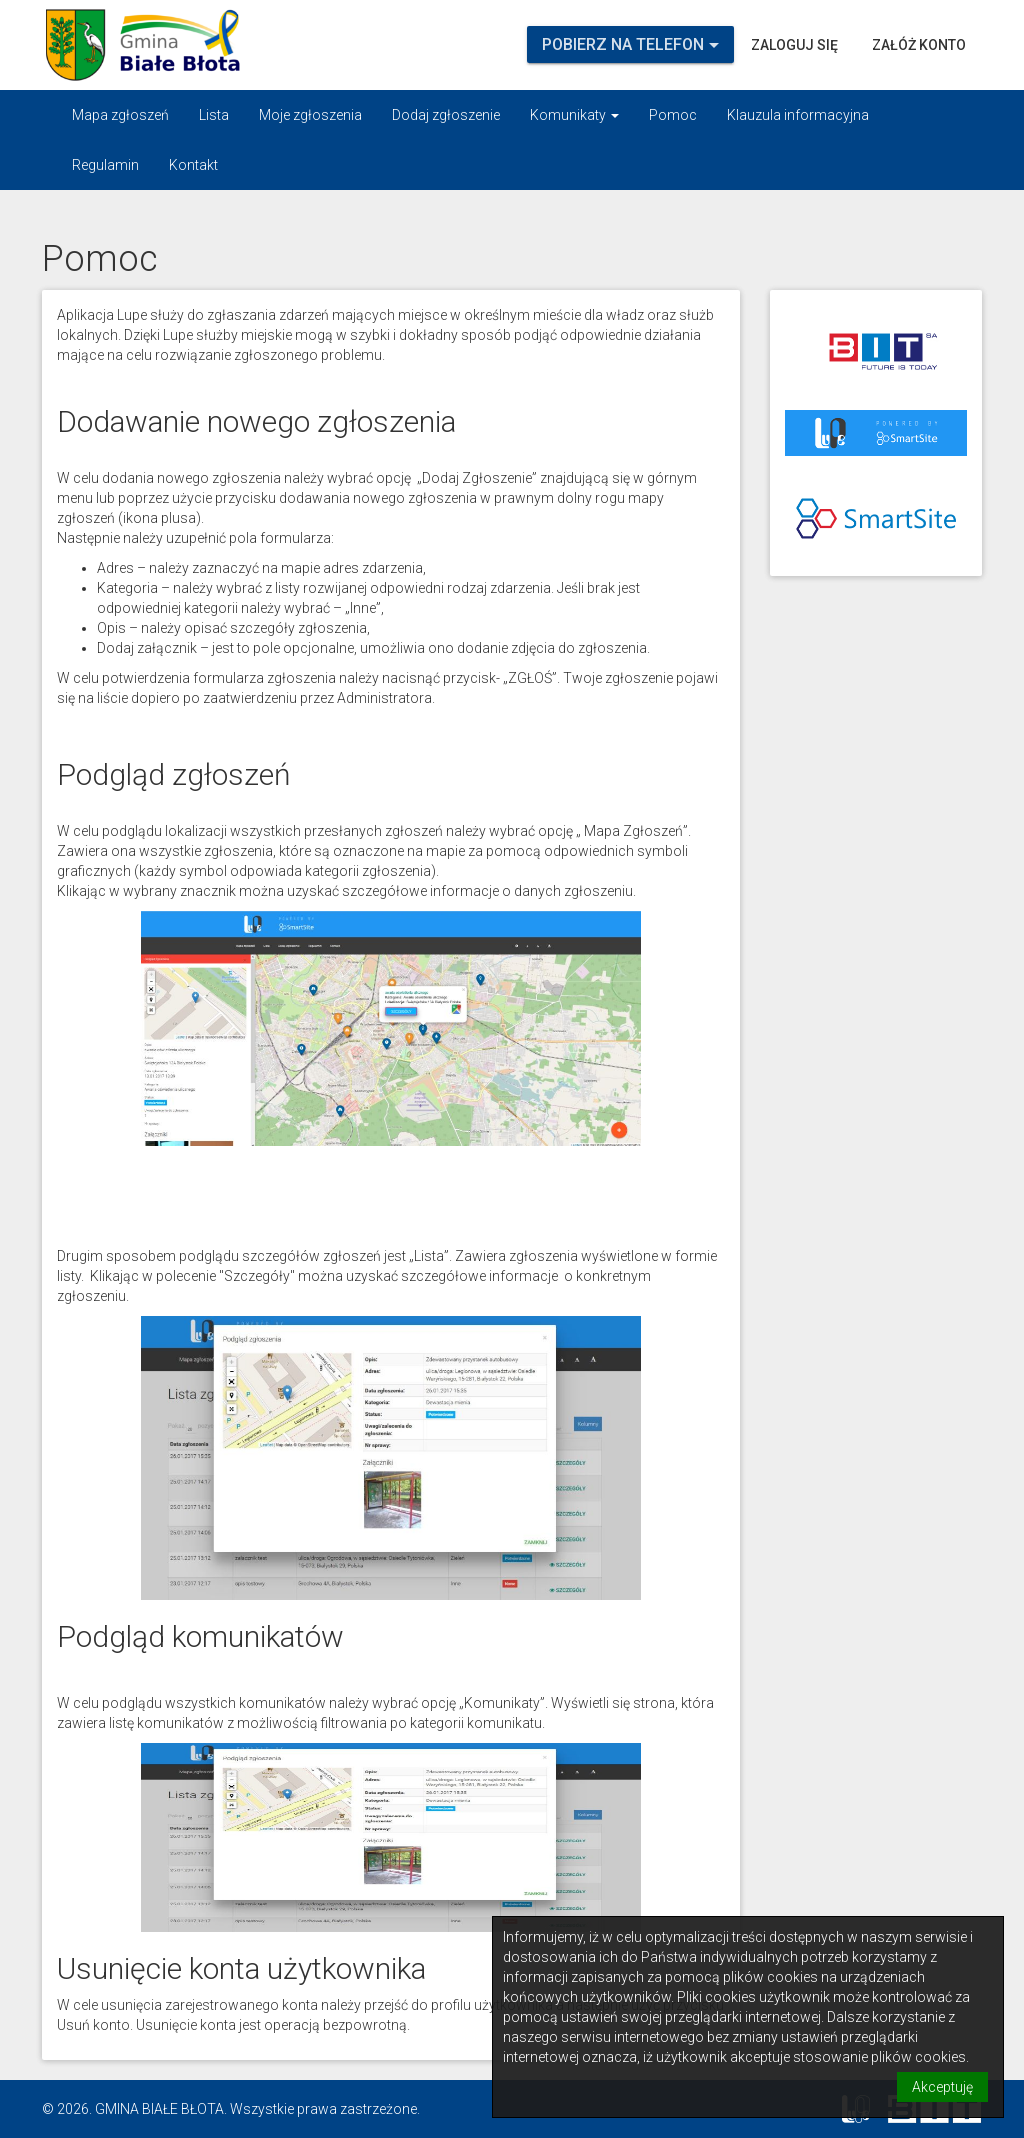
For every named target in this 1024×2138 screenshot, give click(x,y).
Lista (214, 115)
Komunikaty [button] (574, 115)
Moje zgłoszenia (310, 115)
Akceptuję (942, 2087)
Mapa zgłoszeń (120, 115)
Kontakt (193, 165)
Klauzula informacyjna (798, 115)
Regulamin (105, 165)
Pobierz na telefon (630, 44)
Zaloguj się (794, 45)
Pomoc (673, 115)
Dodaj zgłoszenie (446, 115)
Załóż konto (919, 45)
